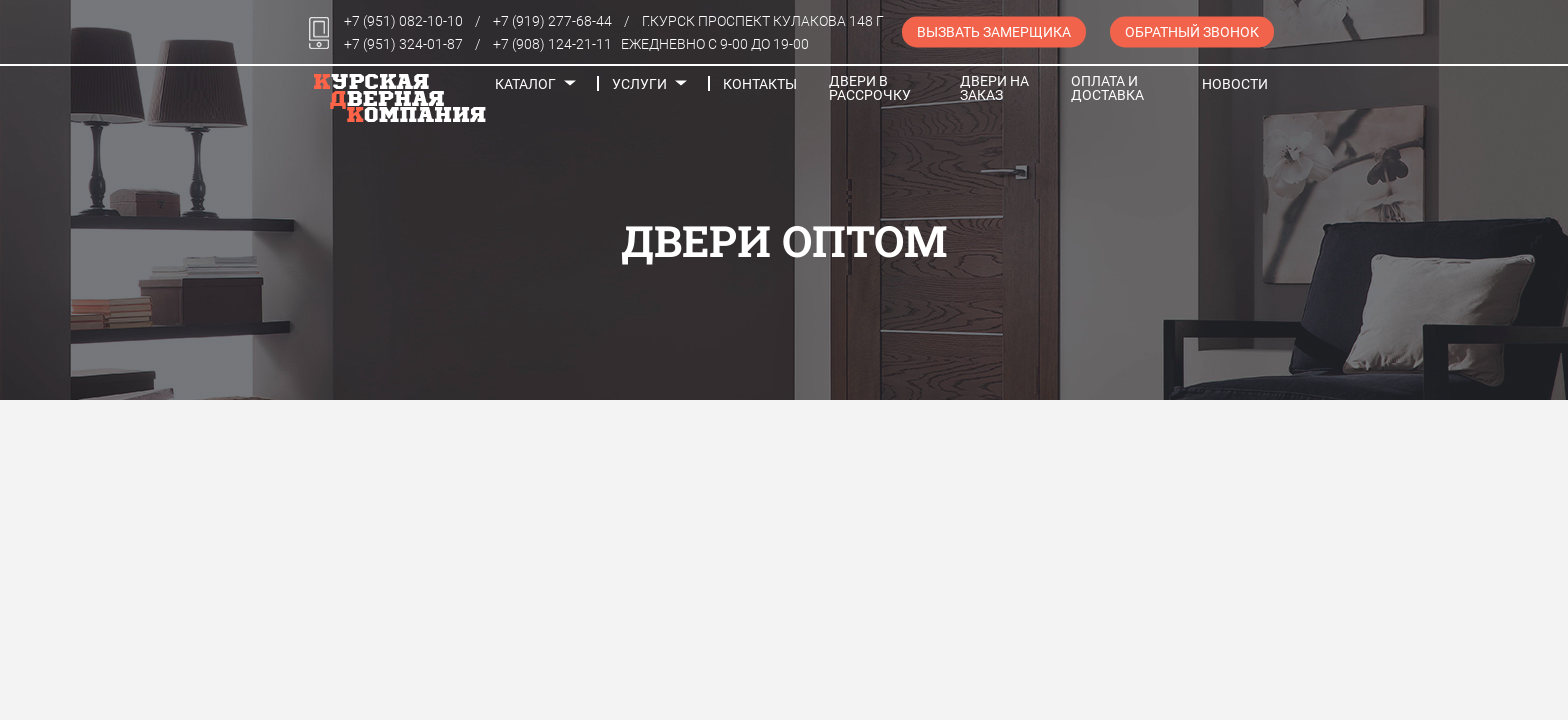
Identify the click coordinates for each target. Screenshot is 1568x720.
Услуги (639, 84)
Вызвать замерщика (994, 32)
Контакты (760, 84)
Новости (1235, 84)
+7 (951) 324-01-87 (403, 44)
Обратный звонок (1192, 32)
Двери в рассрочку (870, 88)
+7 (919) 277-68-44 (552, 21)
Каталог (525, 84)
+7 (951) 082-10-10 (403, 21)
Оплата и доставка (1107, 88)
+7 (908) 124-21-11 (552, 44)
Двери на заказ (994, 88)
